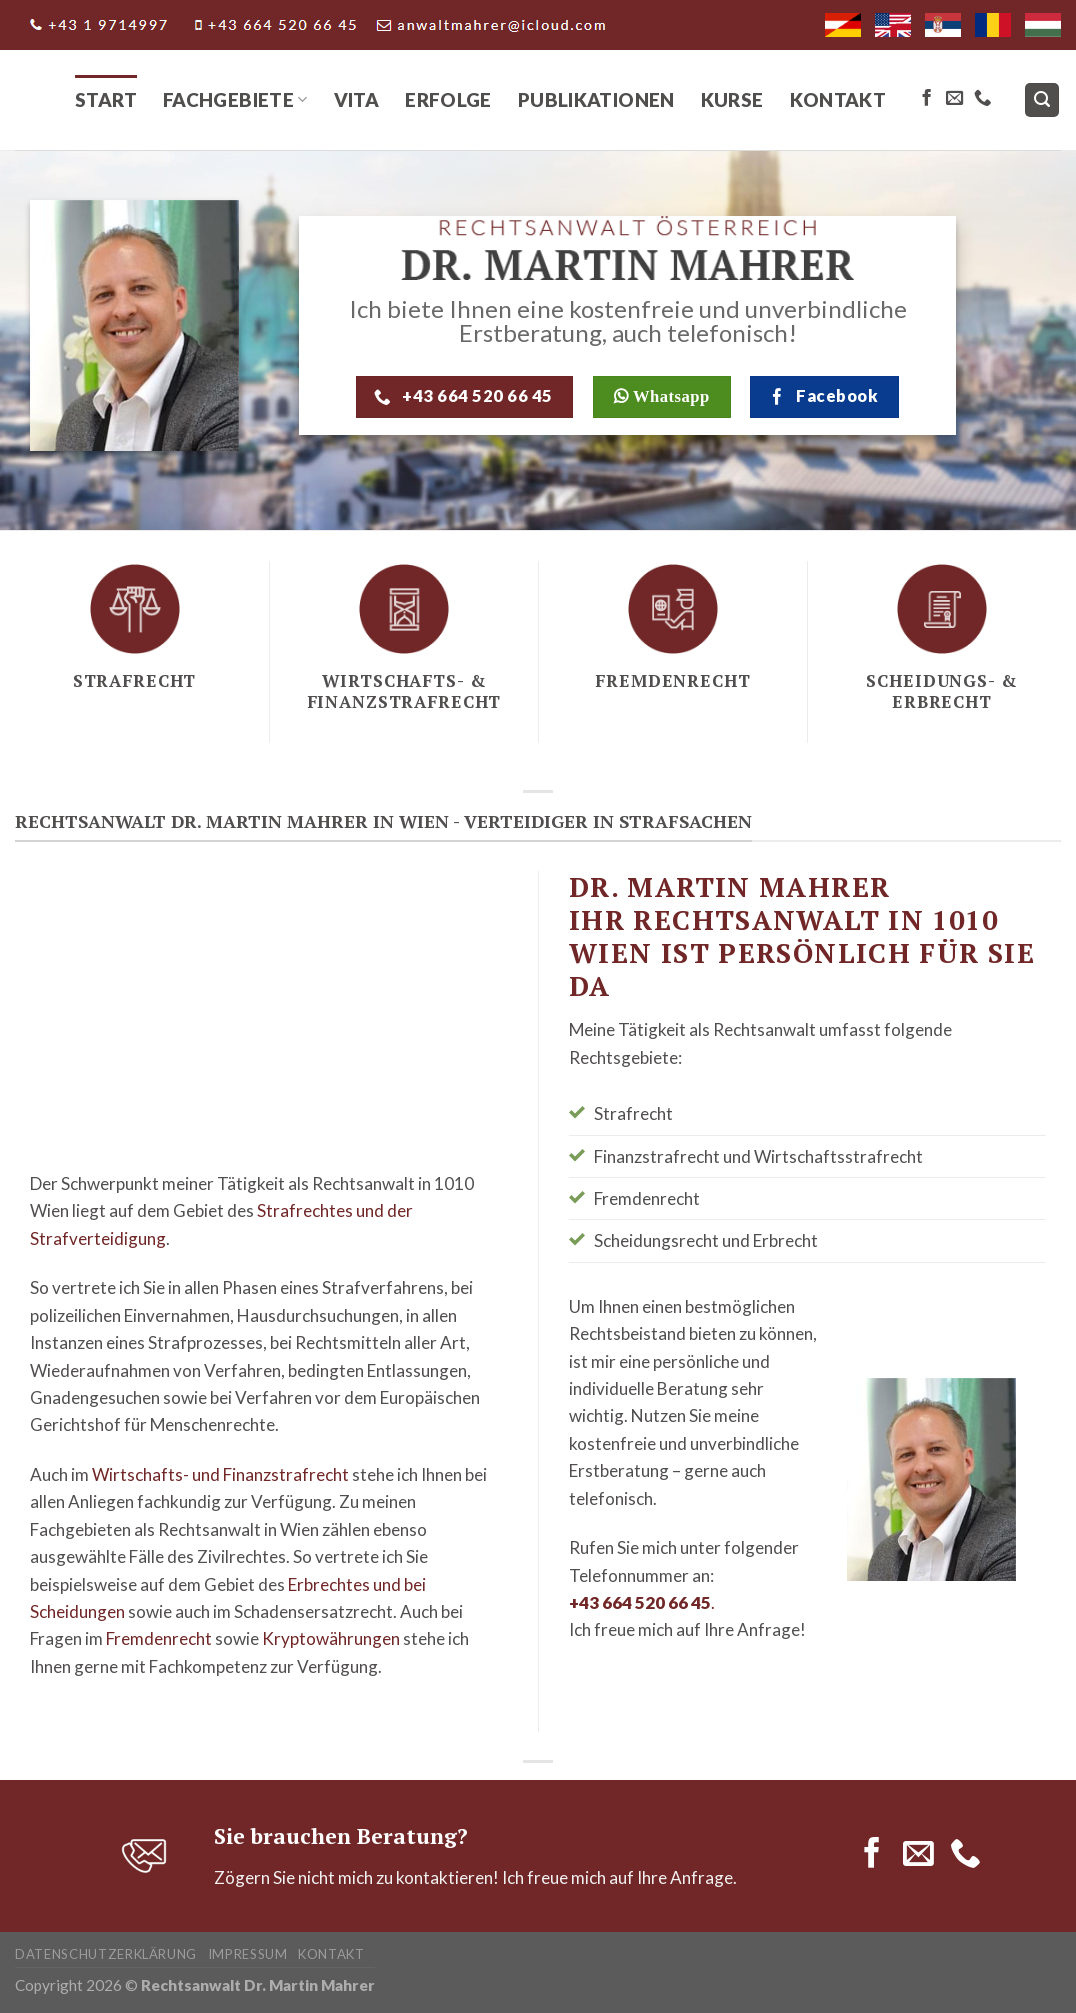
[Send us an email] (954, 99)
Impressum (248, 1954)
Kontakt (838, 99)
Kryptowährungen (331, 1638)
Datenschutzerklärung (106, 1954)
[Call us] (982, 99)
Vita (357, 99)
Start (106, 99)
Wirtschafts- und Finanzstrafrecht (220, 1474)
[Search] (1042, 100)
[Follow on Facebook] (926, 99)
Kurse (732, 99)
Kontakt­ (331, 1954)
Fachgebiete (235, 99)
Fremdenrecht (159, 1638)
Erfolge (448, 99)
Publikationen (596, 99)
